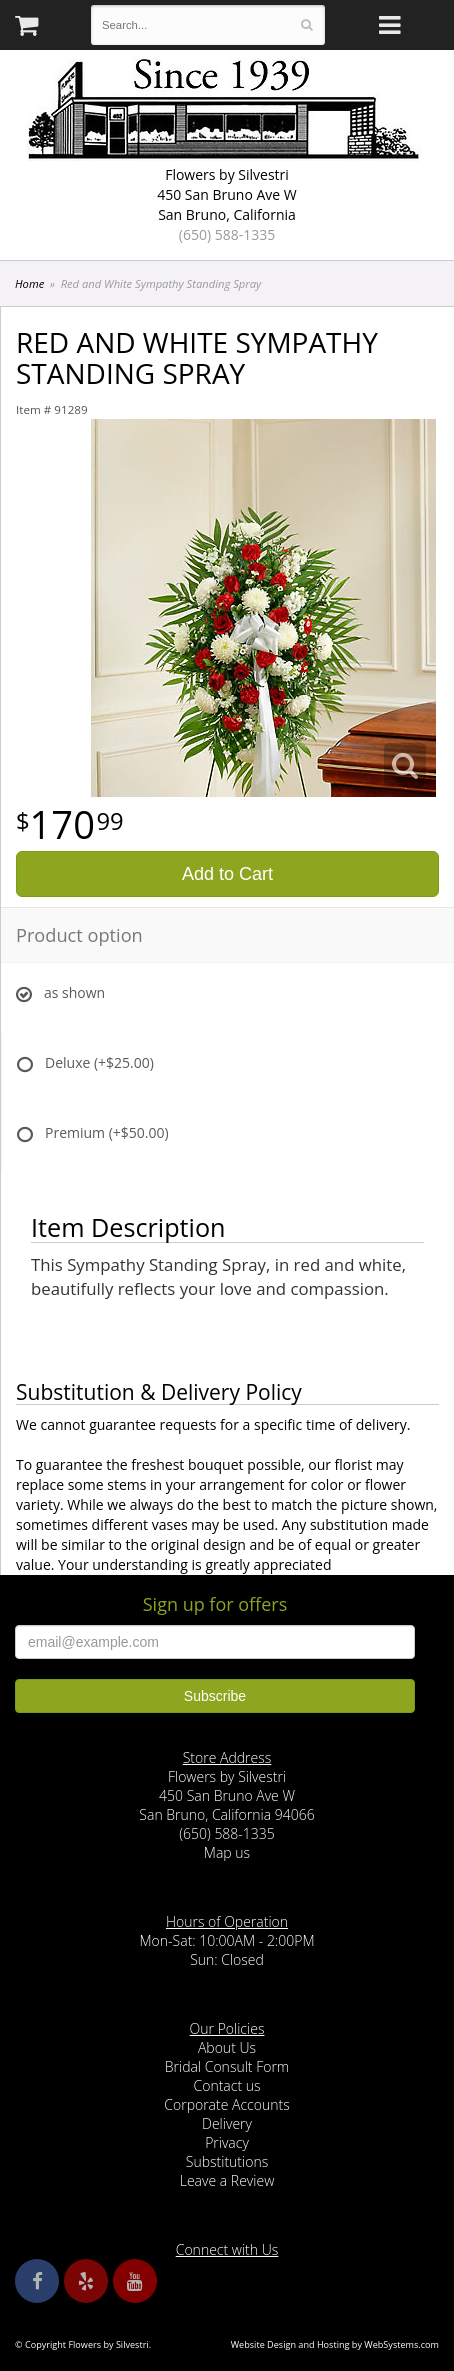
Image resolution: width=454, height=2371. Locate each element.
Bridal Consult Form (227, 2066)
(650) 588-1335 (227, 234)
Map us (227, 1852)
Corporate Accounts (226, 2104)
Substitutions (227, 2161)
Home (29, 283)
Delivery (227, 2123)
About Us (227, 2047)
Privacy (227, 2142)
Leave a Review (227, 2180)
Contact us (226, 2085)
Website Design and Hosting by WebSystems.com (335, 2344)
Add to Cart (227, 874)
